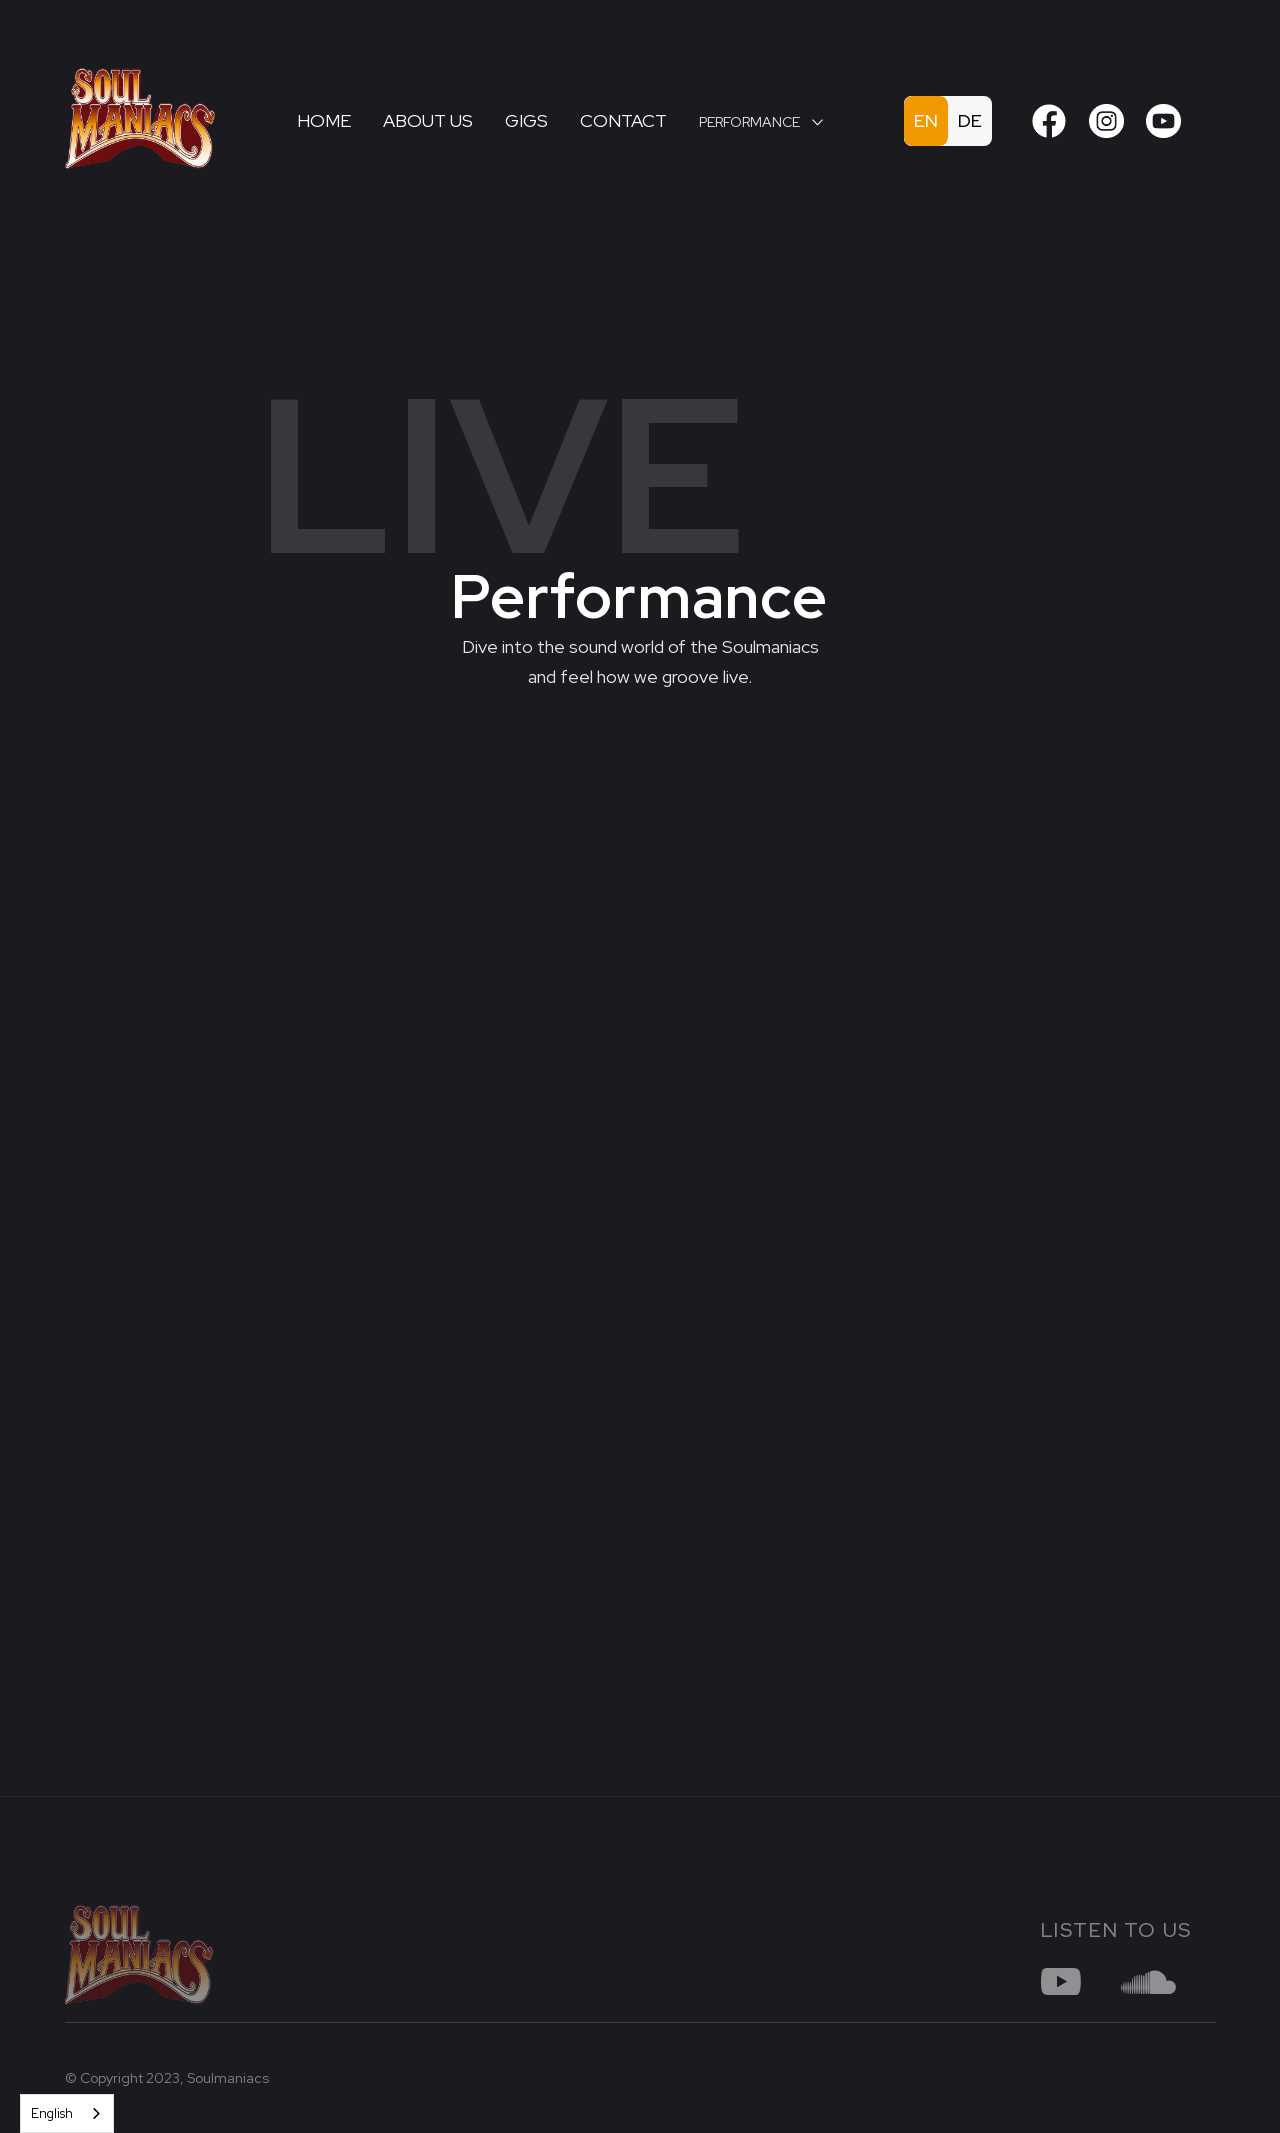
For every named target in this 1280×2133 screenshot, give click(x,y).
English (52, 2113)
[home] (165, 120)
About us (428, 120)
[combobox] (67, 2113)
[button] (761, 122)
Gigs (526, 120)
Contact (623, 120)
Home (324, 120)
